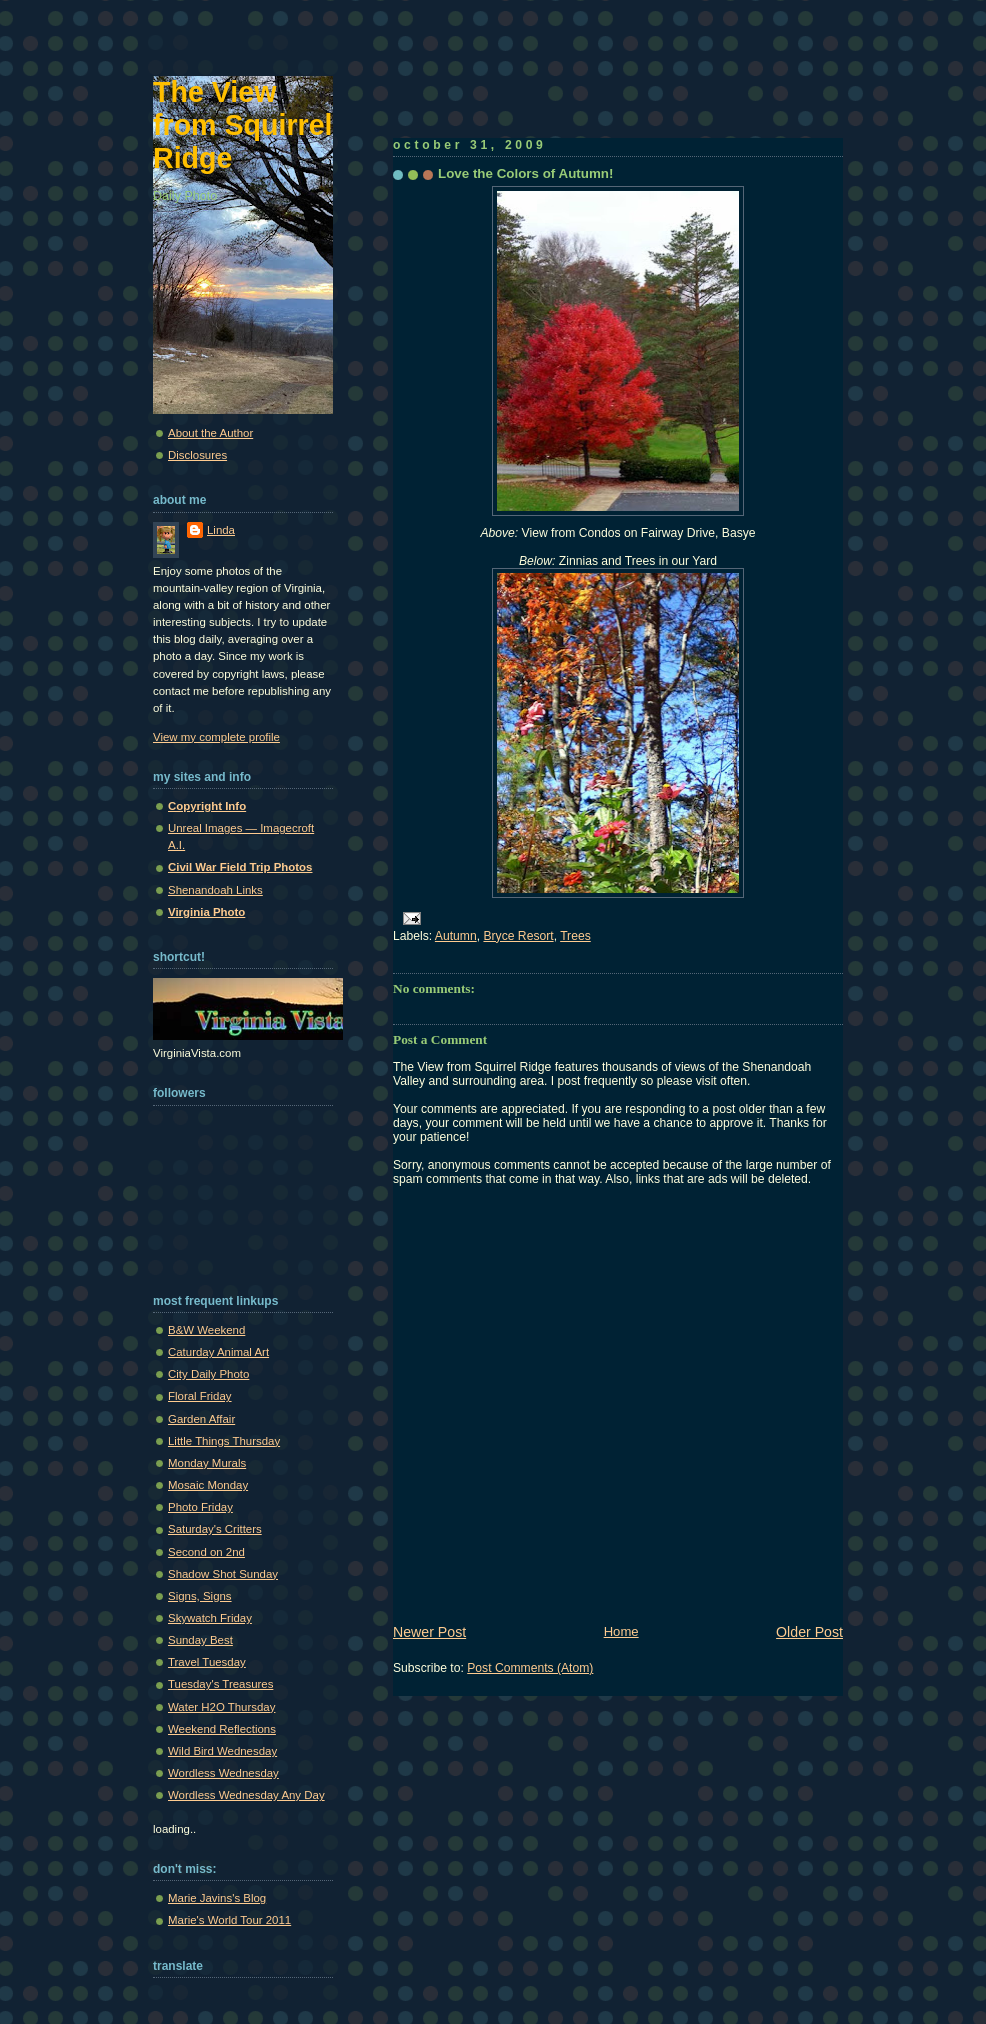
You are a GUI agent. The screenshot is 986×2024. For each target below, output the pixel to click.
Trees (575, 936)
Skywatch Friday (210, 1618)
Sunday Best (200, 1640)
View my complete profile (216, 737)
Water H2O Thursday (221, 1707)
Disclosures (197, 455)
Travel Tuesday (207, 1662)
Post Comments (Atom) (530, 1668)
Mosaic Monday (208, 1485)
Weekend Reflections (222, 1729)
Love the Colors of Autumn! (525, 173)
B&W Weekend (206, 1330)
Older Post (809, 1632)
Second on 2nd (206, 1552)
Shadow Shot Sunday (223, 1574)
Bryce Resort (518, 936)
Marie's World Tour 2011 (229, 1920)
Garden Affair (201, 1419)
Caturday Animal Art (218, 1352)
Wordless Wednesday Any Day (246, 1795)
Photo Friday (200, 1507)
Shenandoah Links (215, 890)
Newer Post (429, 1632)
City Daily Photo (208, 1374)
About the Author (210, 433)
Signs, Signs (200, 1596)
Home (621, 1631)
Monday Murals (207, 1463)
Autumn (456, 936)
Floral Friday (200, 1396)
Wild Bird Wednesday (222, 1751)
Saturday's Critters (215, 1529)
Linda (221, 530)
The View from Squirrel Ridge (243, 125)
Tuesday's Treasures (220, 1684)
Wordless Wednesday (223, 1773)
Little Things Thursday (224, 1441)
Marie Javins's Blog (217, 1898)
